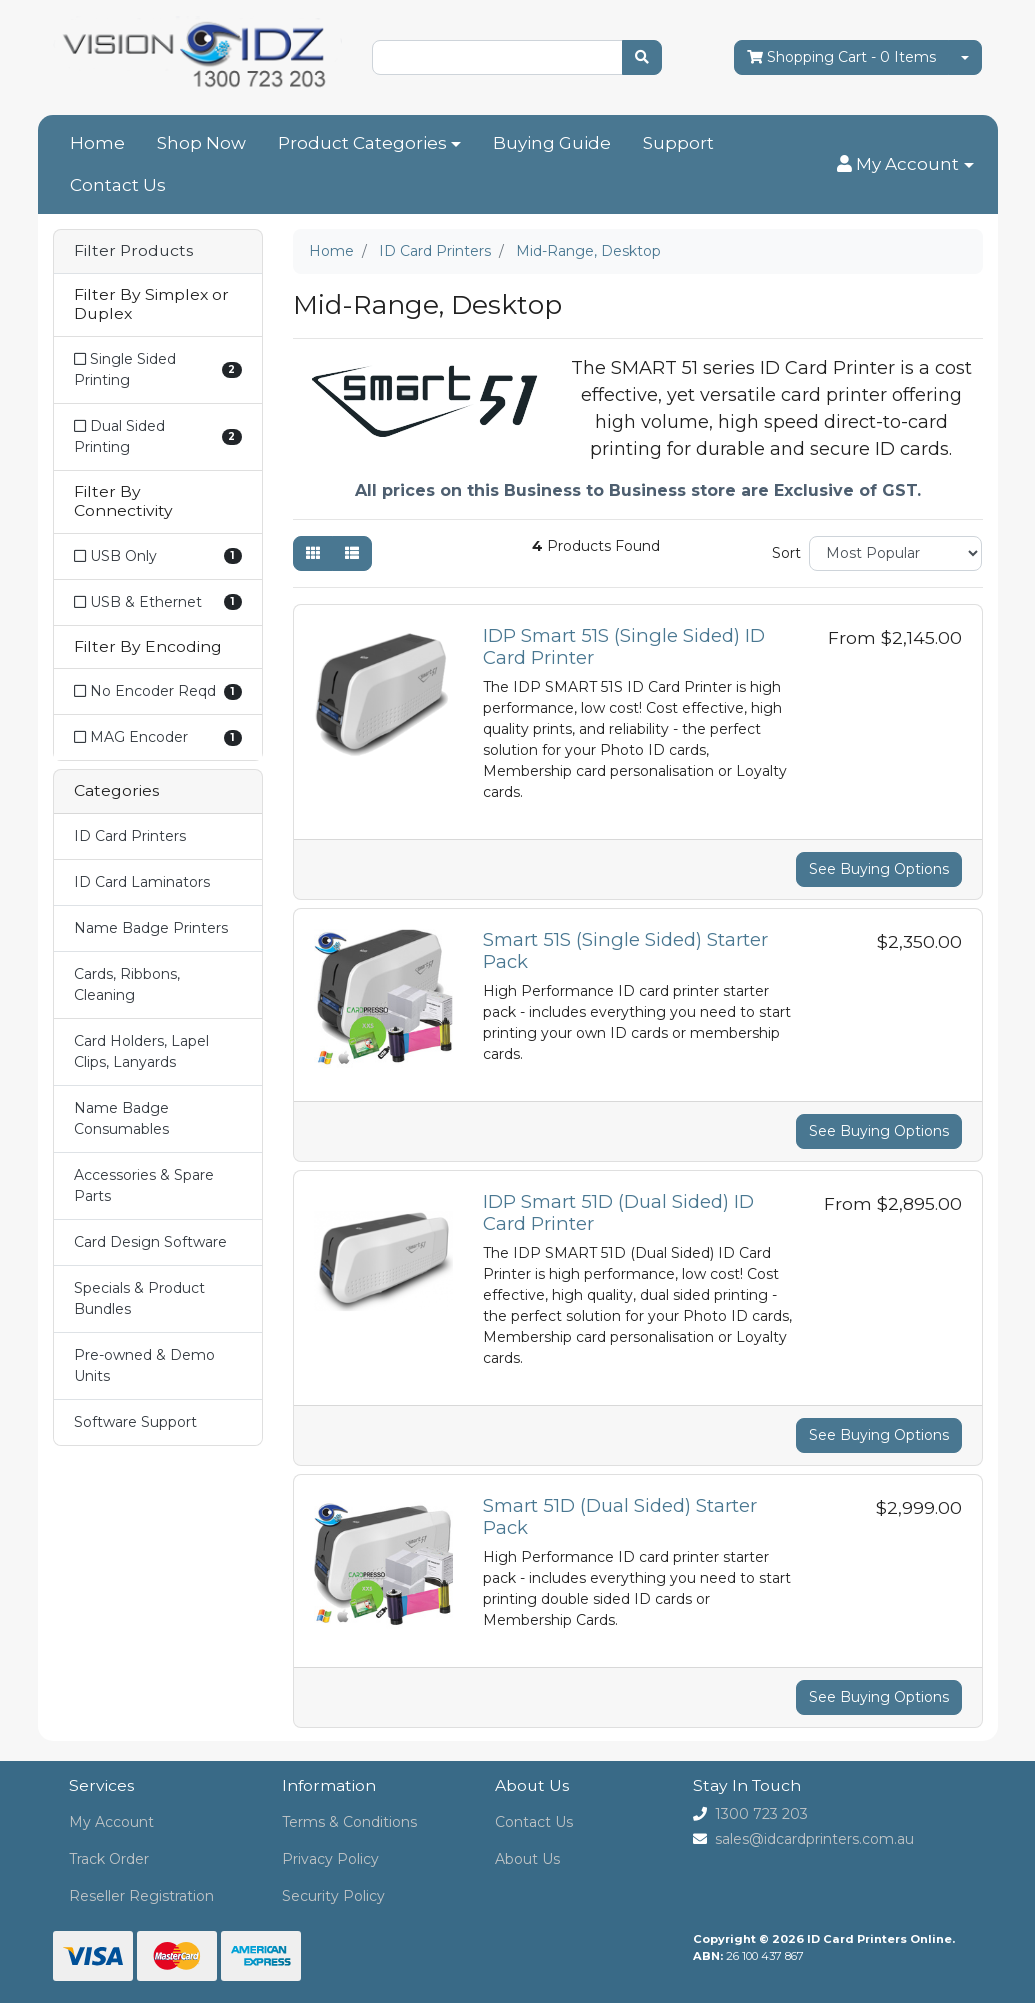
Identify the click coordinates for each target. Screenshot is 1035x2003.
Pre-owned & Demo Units (144, 1365)
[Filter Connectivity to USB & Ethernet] (158, 602)
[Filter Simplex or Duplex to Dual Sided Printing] (158, 437)
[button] (905, 165)
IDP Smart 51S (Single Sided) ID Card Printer (624, 646)
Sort (786, 553)
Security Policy (333, 1896)
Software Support (135, 1422)
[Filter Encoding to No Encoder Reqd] (158, 691)
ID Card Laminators (142, 882)
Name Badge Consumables (121, 1118)
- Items (841, 57)
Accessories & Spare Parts (144, 1185)
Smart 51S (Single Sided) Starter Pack (625, 950)
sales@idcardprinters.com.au (814, 1839)
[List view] (352, 553)
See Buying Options (879, 869)
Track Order (109, 1859)
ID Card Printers (130, 836)
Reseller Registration (141, 1896)
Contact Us (118, 185)
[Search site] (642, 57)
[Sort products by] (895, 553)
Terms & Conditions (349, 1822)
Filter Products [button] (133, 251)
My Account (111, 1822)
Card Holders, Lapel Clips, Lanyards (141, 1051)
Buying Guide (552, 143)
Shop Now (201, 143)
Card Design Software (150, 1242)
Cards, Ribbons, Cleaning (127, 984)
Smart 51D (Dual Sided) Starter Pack (620, 1516)
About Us (527, 1859)
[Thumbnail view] (313, 553)
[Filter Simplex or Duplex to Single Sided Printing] (158, 370)
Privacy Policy (330, 1859)
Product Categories (362, 143)
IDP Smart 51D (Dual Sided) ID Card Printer (618, 1212)
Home (97, 143)
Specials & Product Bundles (139, 1298)
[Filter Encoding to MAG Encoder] (158, 737)
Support (678, 143)
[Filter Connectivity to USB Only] (158, 556)
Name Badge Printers (151, 928)
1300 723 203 (761, 1814)
